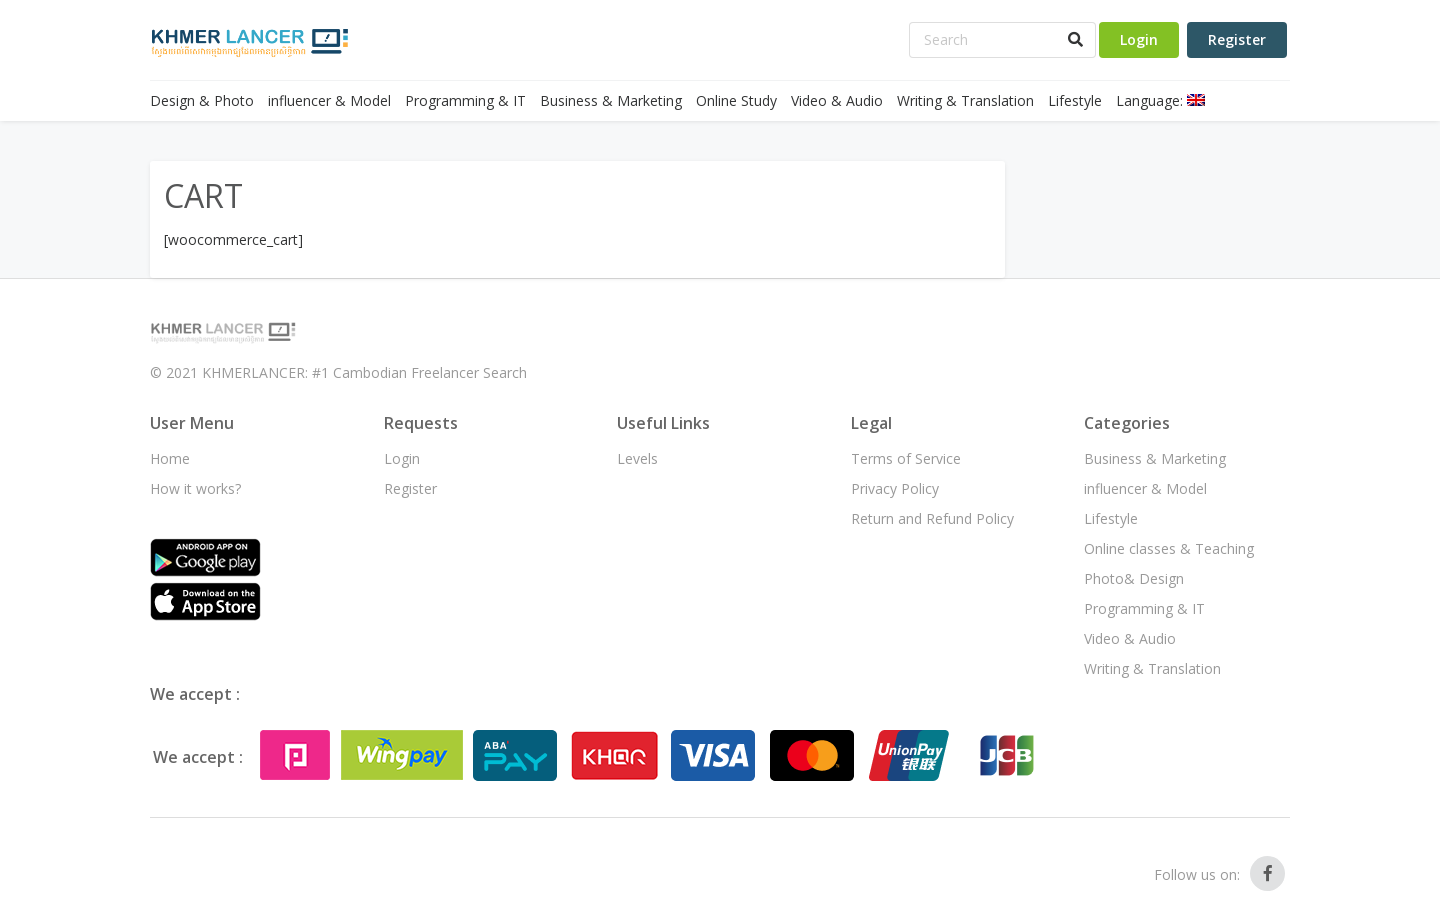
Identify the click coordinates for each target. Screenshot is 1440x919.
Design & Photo (202, 100)
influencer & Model (329, 100)
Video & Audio (837, 100)
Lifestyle (1075, 100)
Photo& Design (1134, 578)
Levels (637, 458)
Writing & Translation (965, 100)
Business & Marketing (611, 100)
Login (1139, 39)
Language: (1160, 100)
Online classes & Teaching (1169, 548)
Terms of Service (906, 458)
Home (170, 458)
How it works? (195, 488)
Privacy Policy (895, 488)
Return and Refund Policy (932, 518)
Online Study (736, 100)
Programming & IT (465, 100)
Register (1237, 39)
